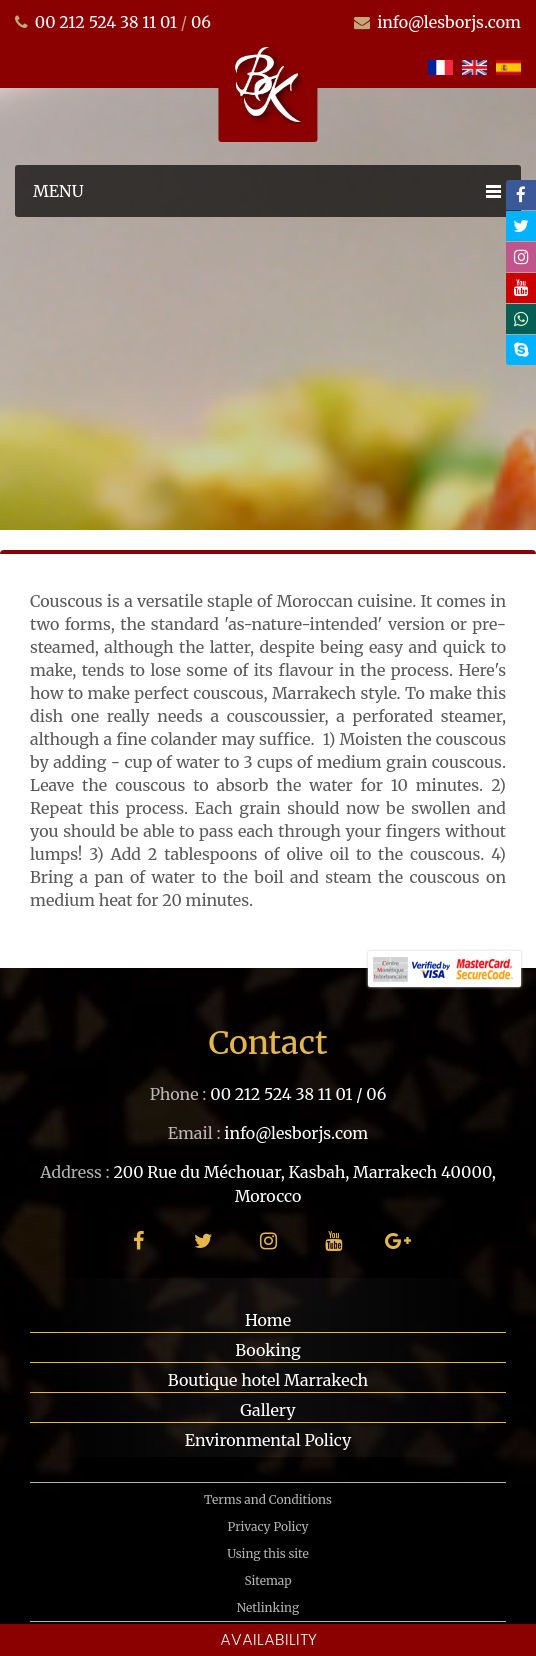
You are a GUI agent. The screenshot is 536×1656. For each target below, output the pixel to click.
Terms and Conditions (268, 1499)
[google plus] (398, 1240)
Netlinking (268, 1607)
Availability (268, 1640)
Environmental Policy (268, 1440)
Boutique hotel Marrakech (268, 1380)
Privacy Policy (268, 1526)
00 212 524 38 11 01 (106, 22)
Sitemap (268, 1580)
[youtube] (521, 288)
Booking (268, 1350)
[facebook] (521, 195)
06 (201, 22)
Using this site (268, 1553)
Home (268, 1320)
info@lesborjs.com (449, 22)
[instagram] (521, 257)
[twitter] (521, 226)
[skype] (521, 350)
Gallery (267, 1410)
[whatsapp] (521, 319)
